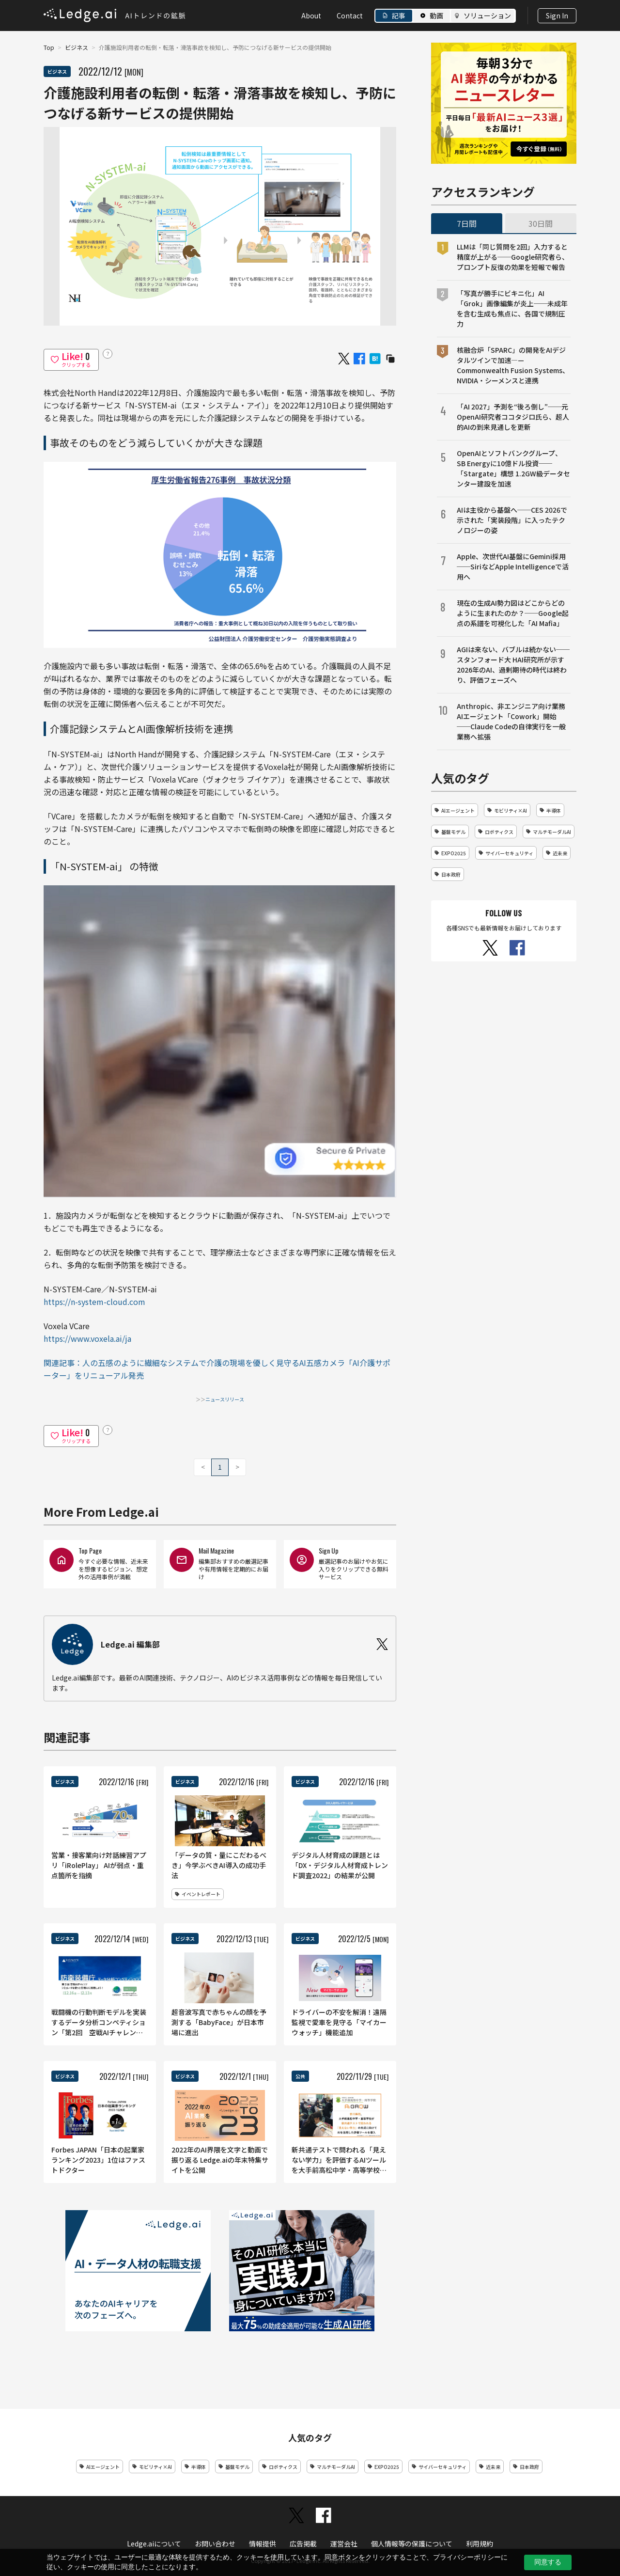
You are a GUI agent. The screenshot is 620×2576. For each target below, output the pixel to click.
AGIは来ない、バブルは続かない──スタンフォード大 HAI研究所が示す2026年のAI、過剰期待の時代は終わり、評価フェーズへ (513, 664)
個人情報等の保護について (411, 2543)
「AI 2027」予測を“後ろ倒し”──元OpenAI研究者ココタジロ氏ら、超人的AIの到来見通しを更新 (513, 417)
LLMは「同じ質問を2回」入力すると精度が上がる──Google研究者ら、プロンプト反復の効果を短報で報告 (513, 257)
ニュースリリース (224, 1399)
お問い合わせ (215, 2543)
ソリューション (487, 15)
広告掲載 (303, 2543)
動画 (436, 15)
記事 (398, 15)
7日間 (467, 223)
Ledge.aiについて (154, 2543)
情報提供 (262, 2543)
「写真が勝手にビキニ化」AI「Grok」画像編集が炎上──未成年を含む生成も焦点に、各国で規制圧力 (512, 308)
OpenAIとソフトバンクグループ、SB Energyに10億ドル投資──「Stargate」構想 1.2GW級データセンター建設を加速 (513, 468)
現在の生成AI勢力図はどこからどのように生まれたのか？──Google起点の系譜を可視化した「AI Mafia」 (513, 613)
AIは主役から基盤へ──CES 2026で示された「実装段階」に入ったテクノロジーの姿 (512, 520)
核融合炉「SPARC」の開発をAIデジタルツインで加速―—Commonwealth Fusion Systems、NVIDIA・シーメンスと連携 (513, 365)
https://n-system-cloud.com (94, 1301)
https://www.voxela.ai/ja (87, 1338)
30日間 (540, 223)
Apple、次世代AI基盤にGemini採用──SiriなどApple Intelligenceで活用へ (513, 566)
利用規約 (479, 2543)
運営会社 (343, 2543)
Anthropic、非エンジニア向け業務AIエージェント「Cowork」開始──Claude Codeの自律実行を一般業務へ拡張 (511, 721)
